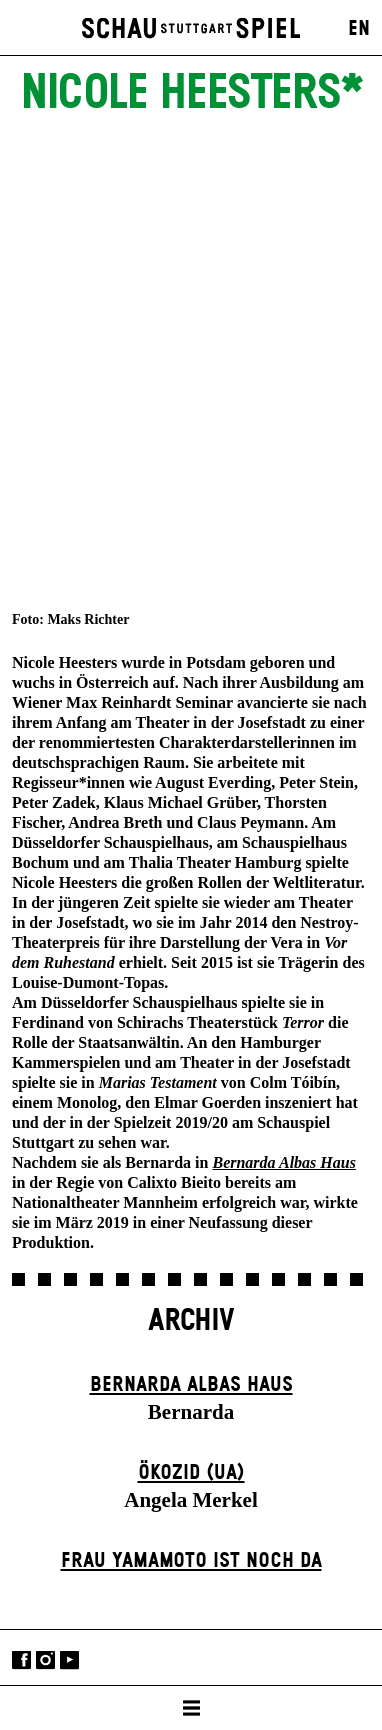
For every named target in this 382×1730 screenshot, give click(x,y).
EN (359, 29)
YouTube (69, 1659)
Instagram (45, 1659)
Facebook (21, 1659)
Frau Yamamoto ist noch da (191, 1561)
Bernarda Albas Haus (191, 1385)
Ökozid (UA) (191, 1473)
